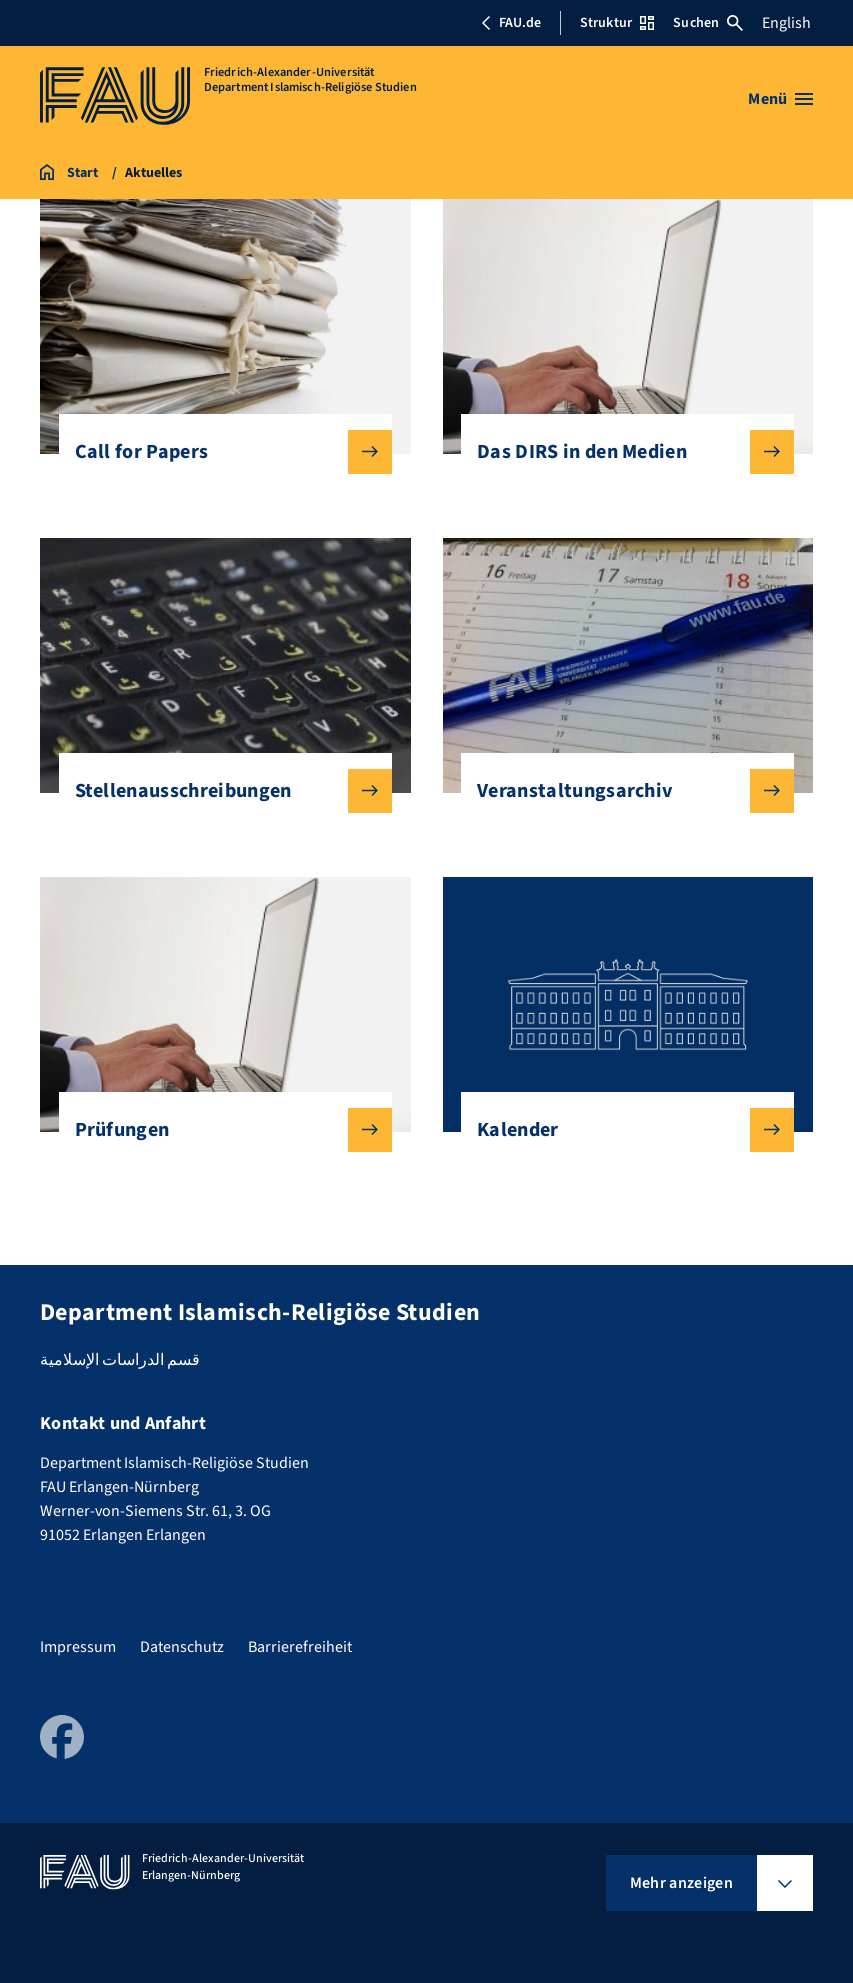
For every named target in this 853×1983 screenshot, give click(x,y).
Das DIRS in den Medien (619, 452)
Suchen (708, 23)
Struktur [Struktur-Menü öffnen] (617, 23)
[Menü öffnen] (780, 99)
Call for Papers (217, 452)
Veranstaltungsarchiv (619, 791)
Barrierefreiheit (300, 1647)
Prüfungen (217, 1130)
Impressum (78, 1647)
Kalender (619, 1130)
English (786, 23)
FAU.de (511, 23)
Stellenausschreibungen (217, 791)
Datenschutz (182, 1647)
